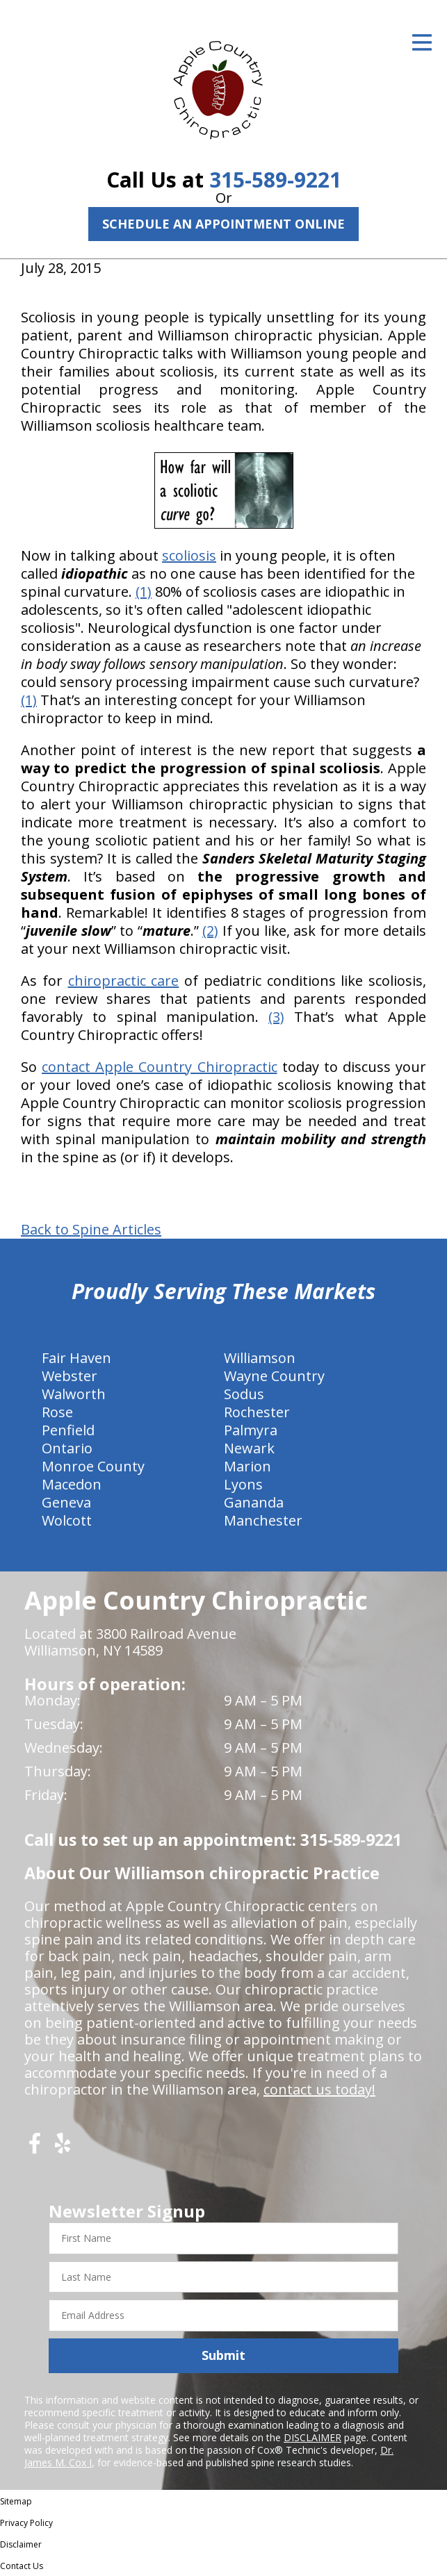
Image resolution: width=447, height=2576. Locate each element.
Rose (57, 1412)
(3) (276, 1016)
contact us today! (319, 2089)
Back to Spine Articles (91, 1230)
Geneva (66, 1502)
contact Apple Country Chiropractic (159, 1066)
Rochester (257, 1412)
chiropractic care (123, 980)
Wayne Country (274, 1376)
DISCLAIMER (312, 2437)
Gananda (254, 1502)
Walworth (74, 1394)
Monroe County (93, 1466)
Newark (249, 1448)
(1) (144, 591)
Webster (69, 1376)
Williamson (259, 1357)
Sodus (244, 1394)
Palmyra (250, 1430)
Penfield (68, 1430)
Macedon (71, 1484)
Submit (223, 2355)
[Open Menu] (422, 42)
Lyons (243, 1484)
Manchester (263, 1520)
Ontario (67, 1448)
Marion (247, 1466)
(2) (210, 930)
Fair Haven (76, 1357)
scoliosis (189, 555)
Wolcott (67, 1520)
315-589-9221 (275, 179)
